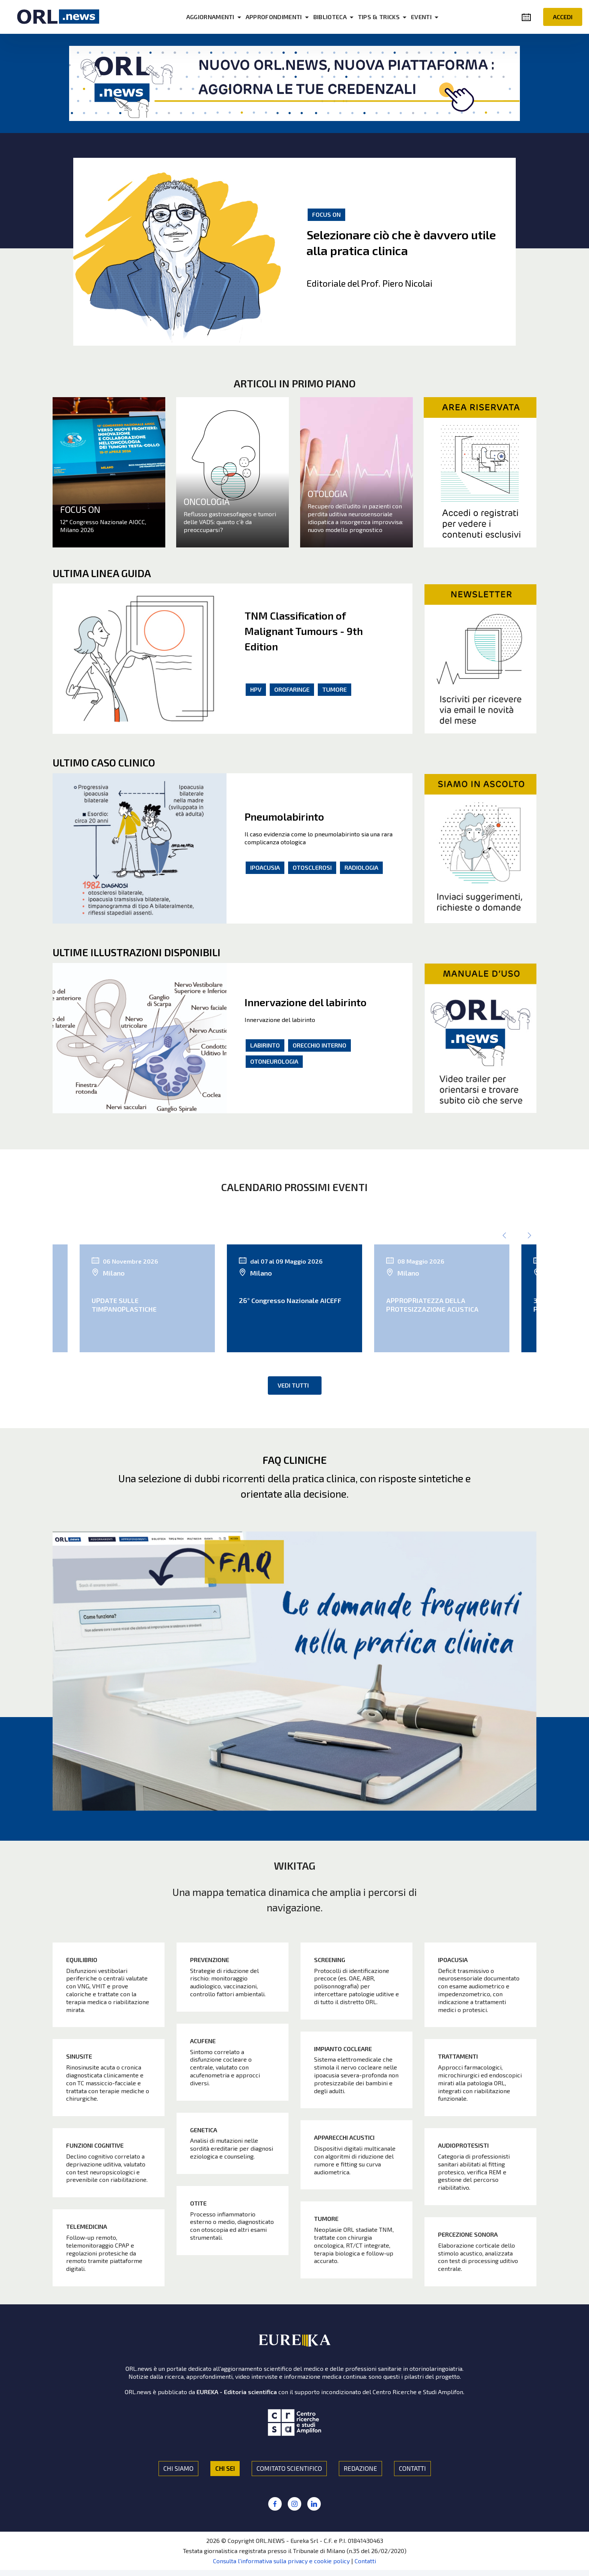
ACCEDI (562, 16)
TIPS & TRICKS (379, 16)
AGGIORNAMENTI (210, 16)
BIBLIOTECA (330, 16)
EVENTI (421, 16)
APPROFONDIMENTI (274, 16)
